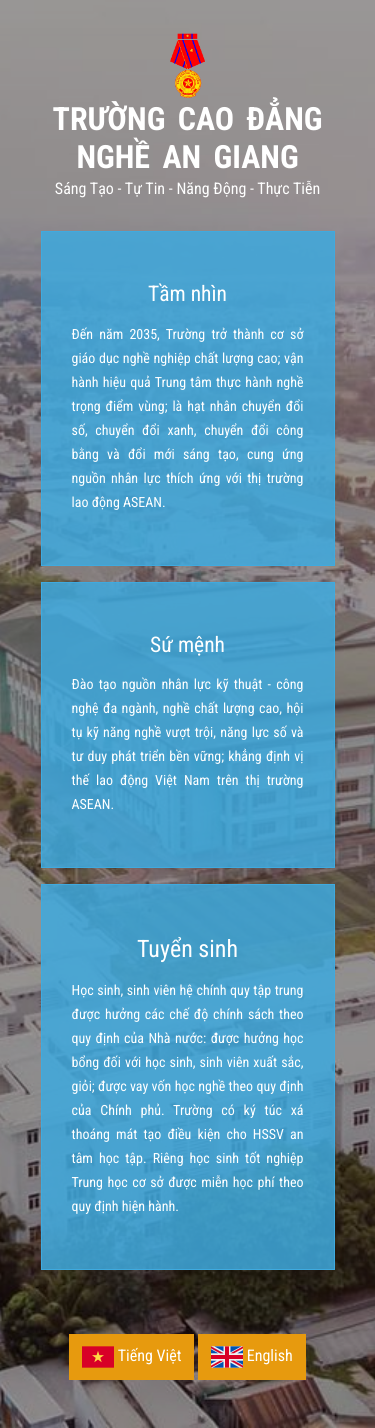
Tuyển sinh (187, 949)
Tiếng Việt (131, 1357)
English (252, 1357)
